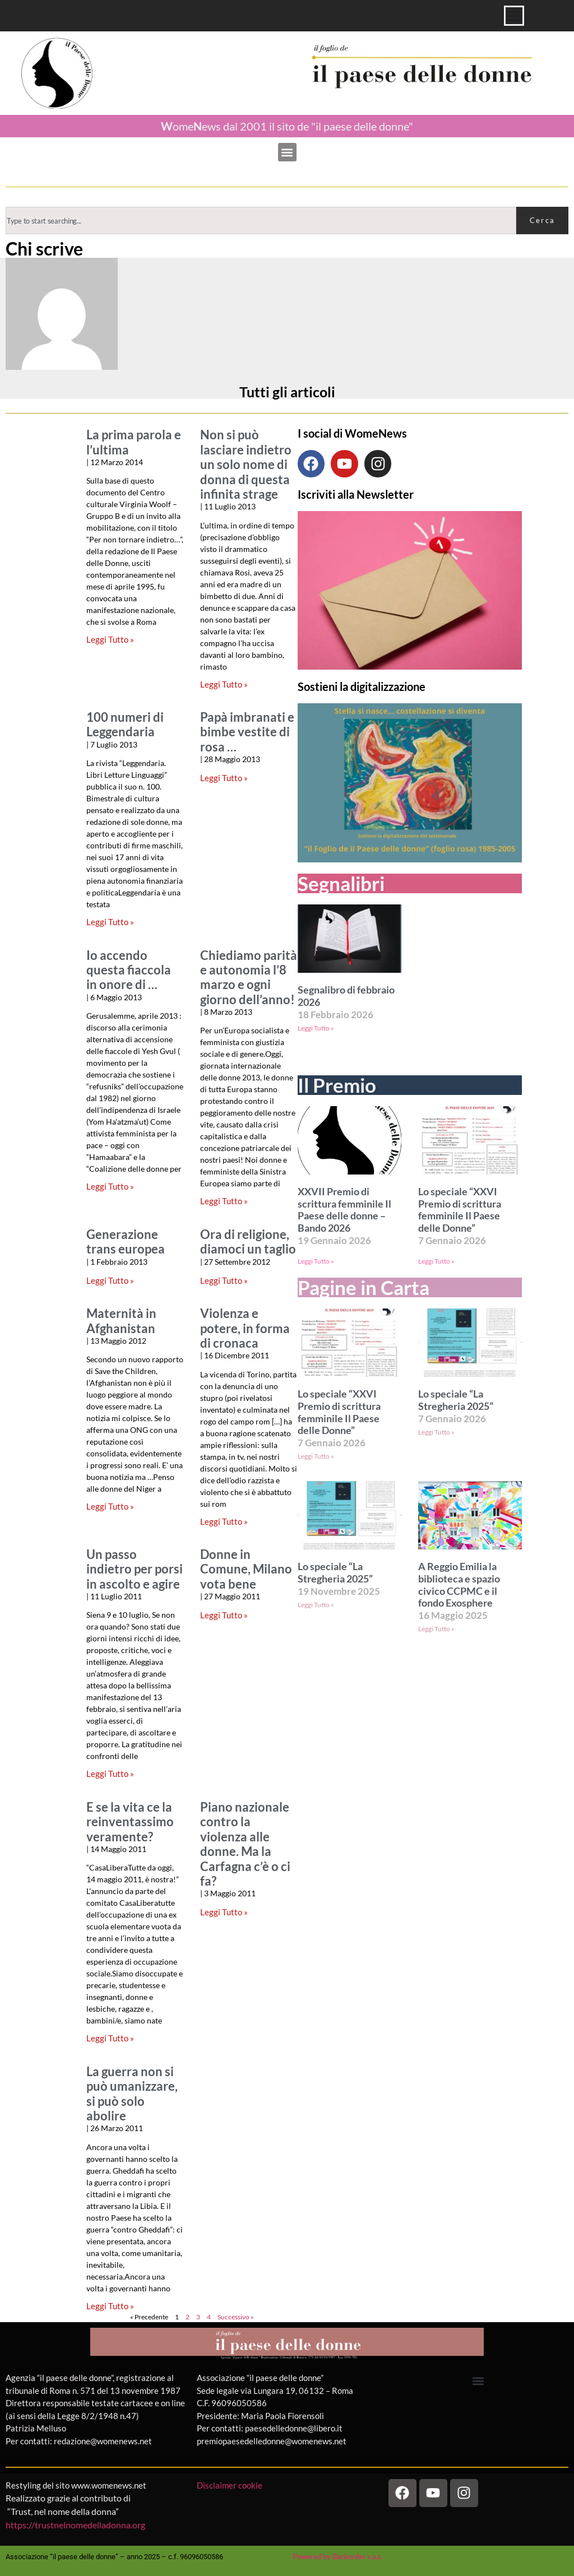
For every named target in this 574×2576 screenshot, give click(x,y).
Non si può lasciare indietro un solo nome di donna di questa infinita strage (245, 465)
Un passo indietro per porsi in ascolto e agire (134, 1569)
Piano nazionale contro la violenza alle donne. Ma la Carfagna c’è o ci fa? (245, 1844)
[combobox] (261, 220)
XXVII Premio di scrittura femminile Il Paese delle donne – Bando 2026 (344, 1210)
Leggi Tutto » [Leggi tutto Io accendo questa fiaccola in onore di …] (110, 1186)
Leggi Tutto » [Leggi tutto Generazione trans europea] (110, 1280)
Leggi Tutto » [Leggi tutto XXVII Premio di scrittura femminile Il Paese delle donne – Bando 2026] (316, 1261)
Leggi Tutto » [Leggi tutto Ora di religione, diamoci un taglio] (224, 1280)
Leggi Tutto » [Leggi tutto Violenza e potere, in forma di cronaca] (224, 1521)
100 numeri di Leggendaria (125, 724)
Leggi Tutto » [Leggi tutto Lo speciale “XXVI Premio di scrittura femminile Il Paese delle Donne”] (436, 1261)
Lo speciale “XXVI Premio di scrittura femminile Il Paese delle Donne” (459, 1210)
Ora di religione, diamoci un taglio (248, 1241)
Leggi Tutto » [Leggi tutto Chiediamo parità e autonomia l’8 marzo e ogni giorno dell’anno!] (224, 1201)
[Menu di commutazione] (514, 16)
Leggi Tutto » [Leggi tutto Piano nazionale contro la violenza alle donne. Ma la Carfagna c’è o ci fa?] (224, 1912)
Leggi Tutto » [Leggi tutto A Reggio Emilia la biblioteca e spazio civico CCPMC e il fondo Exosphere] (436, 1628)
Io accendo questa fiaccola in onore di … (128, 970)
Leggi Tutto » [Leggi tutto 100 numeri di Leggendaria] (110, 922)
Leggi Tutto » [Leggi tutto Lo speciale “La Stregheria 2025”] (436, 1432)
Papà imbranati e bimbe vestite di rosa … (247, 732)
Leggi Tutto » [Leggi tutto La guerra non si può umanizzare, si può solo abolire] (110, 2306)
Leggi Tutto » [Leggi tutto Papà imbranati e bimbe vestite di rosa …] (224, 778)
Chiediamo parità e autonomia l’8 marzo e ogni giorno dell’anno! (248, 977)
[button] (287, 152)
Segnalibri (341, 883)
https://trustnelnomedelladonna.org (75, 2524)
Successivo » (235, 2317)
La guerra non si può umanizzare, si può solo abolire (132, 2093)
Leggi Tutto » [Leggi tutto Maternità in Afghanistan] (110, 1506)
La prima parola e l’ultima (133, 442)
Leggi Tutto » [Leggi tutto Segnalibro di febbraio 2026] (316, 1028)
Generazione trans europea (125, 1241)
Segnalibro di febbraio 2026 (346, 996)
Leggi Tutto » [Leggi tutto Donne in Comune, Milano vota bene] (224, 1615)
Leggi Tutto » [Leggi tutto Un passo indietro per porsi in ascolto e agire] (110, 1774)
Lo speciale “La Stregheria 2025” (455, 1400)
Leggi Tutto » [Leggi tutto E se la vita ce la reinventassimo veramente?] (110, 2038)
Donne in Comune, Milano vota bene (246, 1569)
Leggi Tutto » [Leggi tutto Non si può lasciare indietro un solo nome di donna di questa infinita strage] (224, 684)
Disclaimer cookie (230, 2485)
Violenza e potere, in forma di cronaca (245, 1328)
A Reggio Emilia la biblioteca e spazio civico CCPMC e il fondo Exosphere (459, 1585)
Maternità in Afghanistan (121, 1320)
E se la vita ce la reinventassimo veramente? (130, 1822)
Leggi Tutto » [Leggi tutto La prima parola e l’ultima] (110, 639)
